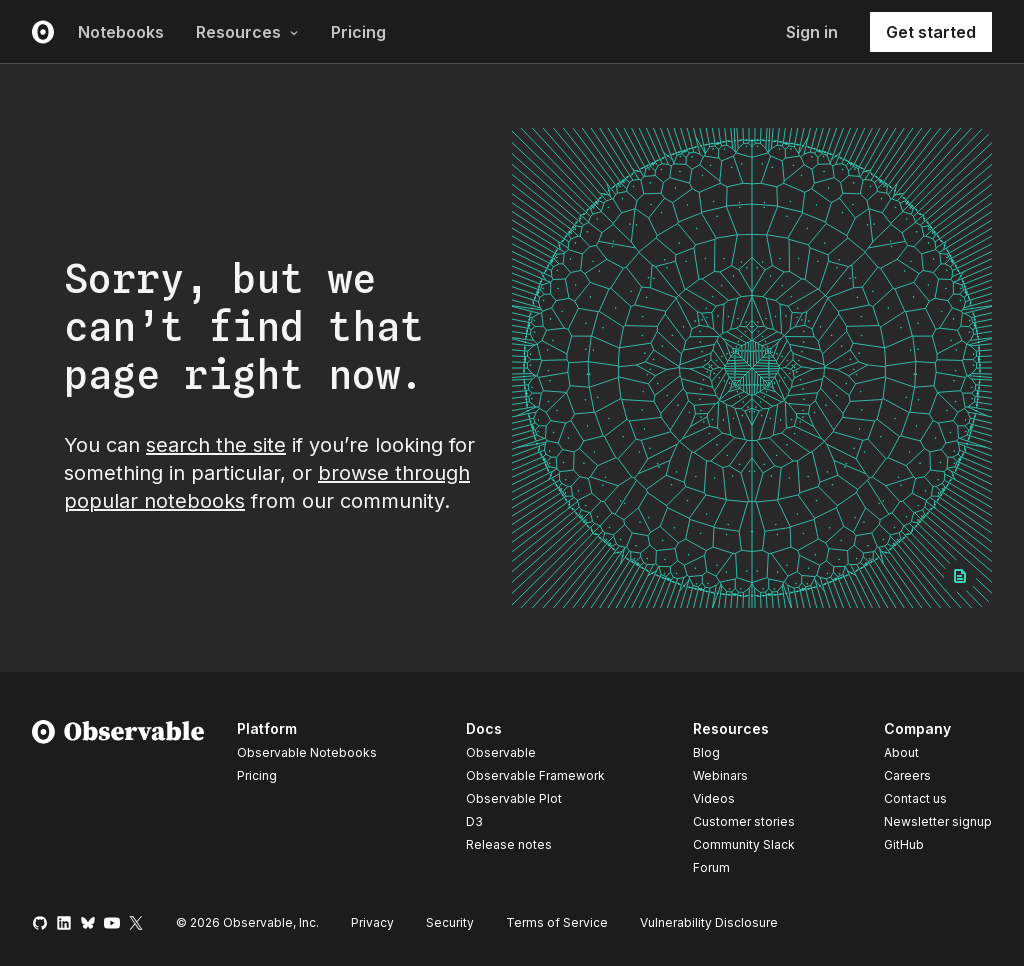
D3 (474, 821)
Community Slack (744, 844)
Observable (501, 752)
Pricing (358, 32)
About (901, 752)
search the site (216, 445)
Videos (714, 798)
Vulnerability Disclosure (709, 922)
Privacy (372, 922)
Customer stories (744, 821)
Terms (557, 922)
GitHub (904, 844)
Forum (711, 867)
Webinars (720, 775)
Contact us (915, 799)
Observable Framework (535, 775)
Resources (247, 32)
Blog (706, 752)
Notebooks (121, 32)
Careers (907, 775)
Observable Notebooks (307, 752)
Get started (931, 32)
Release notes (509, 844)
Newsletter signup (938, 822)
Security (450, 922)
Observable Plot (514, 798)
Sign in (812, 32)
